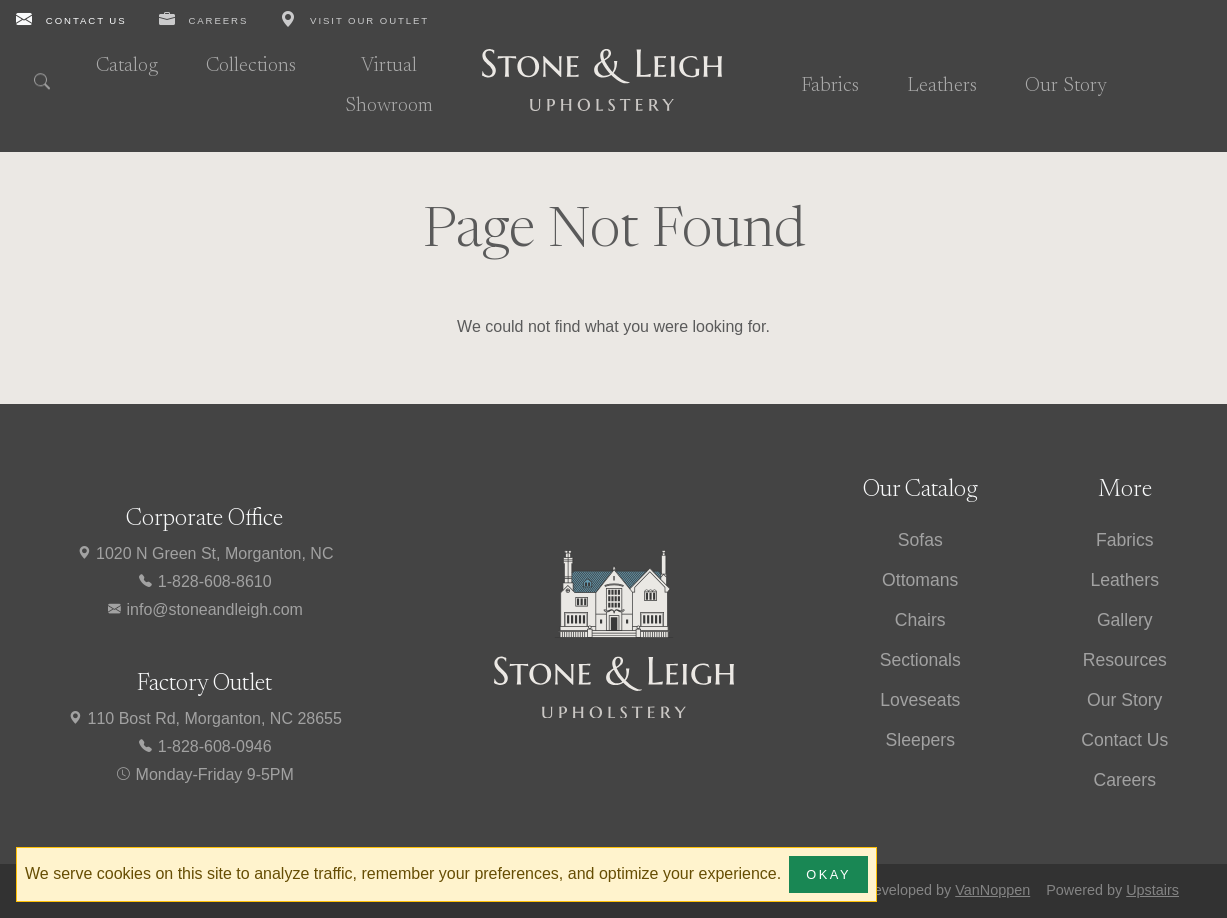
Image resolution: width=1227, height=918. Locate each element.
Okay (828, 874)
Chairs (920, 620)
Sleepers (920, 740)
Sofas (920, 540)
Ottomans (920, 580)
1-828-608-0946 (204, 746)
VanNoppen (992, 890)
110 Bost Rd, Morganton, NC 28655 (204, 718)
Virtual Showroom (389, 86)
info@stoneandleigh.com (204, 609)
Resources (1125, 660)
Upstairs (1152, 890)
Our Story (1066, 86)
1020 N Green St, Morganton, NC (205, 553)
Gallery (1125, 620)
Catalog (127, 66)
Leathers (942, 86)
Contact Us (1124, 740)
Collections (251, 66)
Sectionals (920, 660)
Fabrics (830, 86)
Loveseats (920, 700)
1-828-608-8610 (204, 581)
